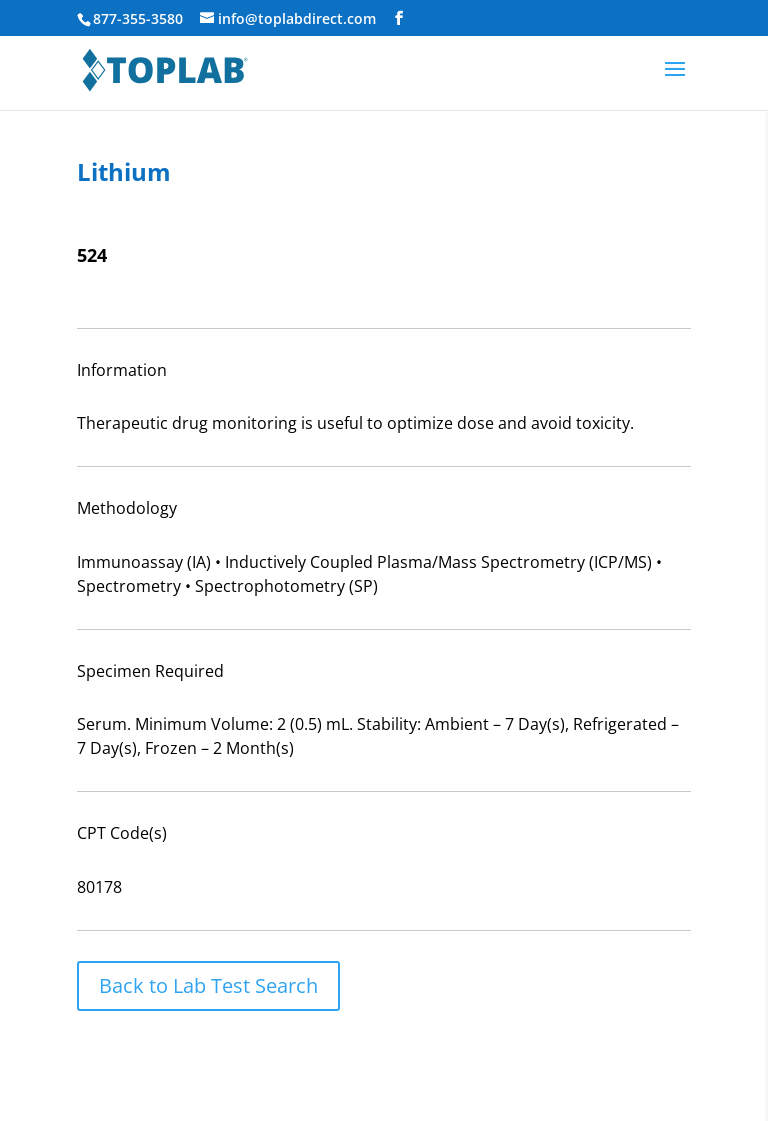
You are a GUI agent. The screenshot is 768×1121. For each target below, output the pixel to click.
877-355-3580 (138, 18)
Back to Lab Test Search (208, 985)
